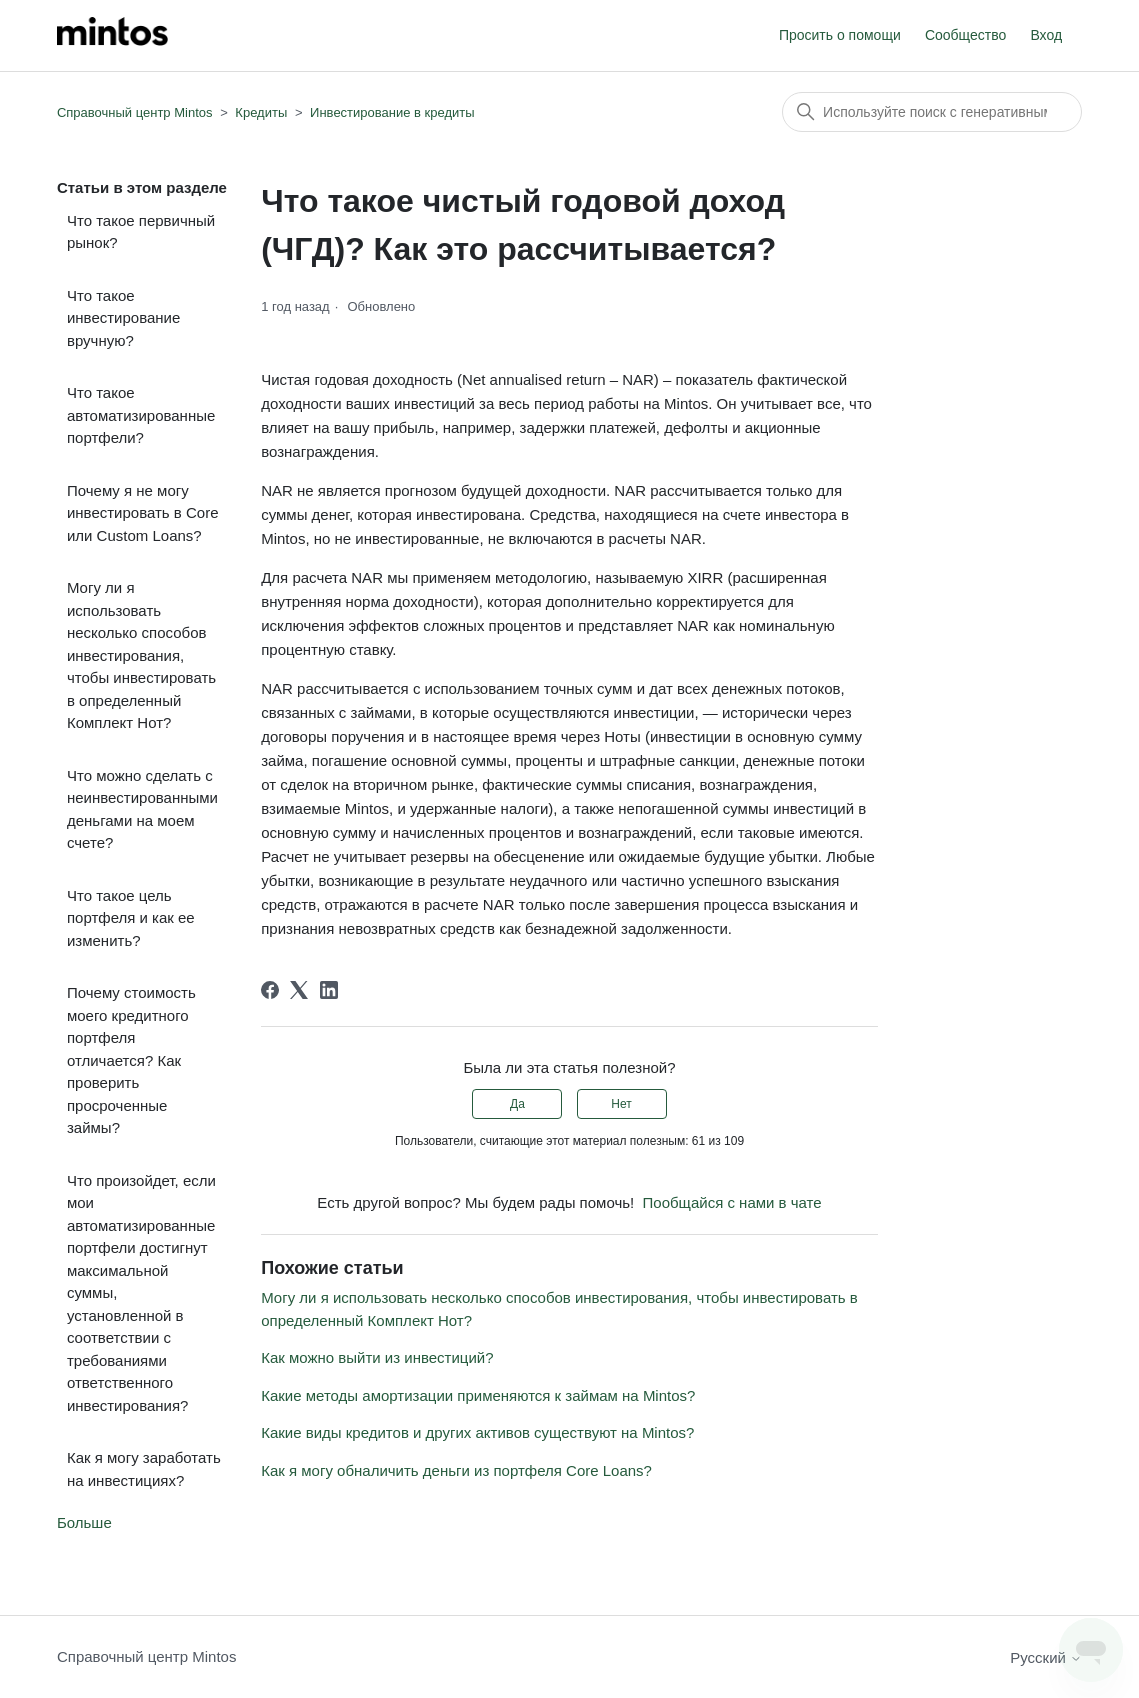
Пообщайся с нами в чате (732, 1202)
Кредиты (261, 112)
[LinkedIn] (329, 990)
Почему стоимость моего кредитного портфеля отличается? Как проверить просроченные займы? (131, 1060)
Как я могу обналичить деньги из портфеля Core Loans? (456, 1470)
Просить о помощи (840, 35)
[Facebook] (270, 990)
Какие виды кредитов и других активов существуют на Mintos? (477, 1432)
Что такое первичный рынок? (141, 232)
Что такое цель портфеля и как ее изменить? (131, 918)
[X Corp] (299, 990)
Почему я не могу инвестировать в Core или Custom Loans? (143, 513)
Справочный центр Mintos (135, 112)
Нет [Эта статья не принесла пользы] (621, 1104)
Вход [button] (1046, 35)
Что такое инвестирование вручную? (123, 318)
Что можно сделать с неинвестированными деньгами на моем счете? (142, 809)
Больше (84, 1522)
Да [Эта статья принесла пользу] (517, 1104)
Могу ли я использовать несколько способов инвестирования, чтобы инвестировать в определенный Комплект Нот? (141, 655)
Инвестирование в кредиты (392, 112)
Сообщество (965, 35)
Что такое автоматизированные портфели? (141, 415)
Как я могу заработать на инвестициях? (144, 1469)
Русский (1046, 1657)
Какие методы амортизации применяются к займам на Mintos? (478, 1395)
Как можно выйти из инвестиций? (377, 1357)
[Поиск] (932, 112)
